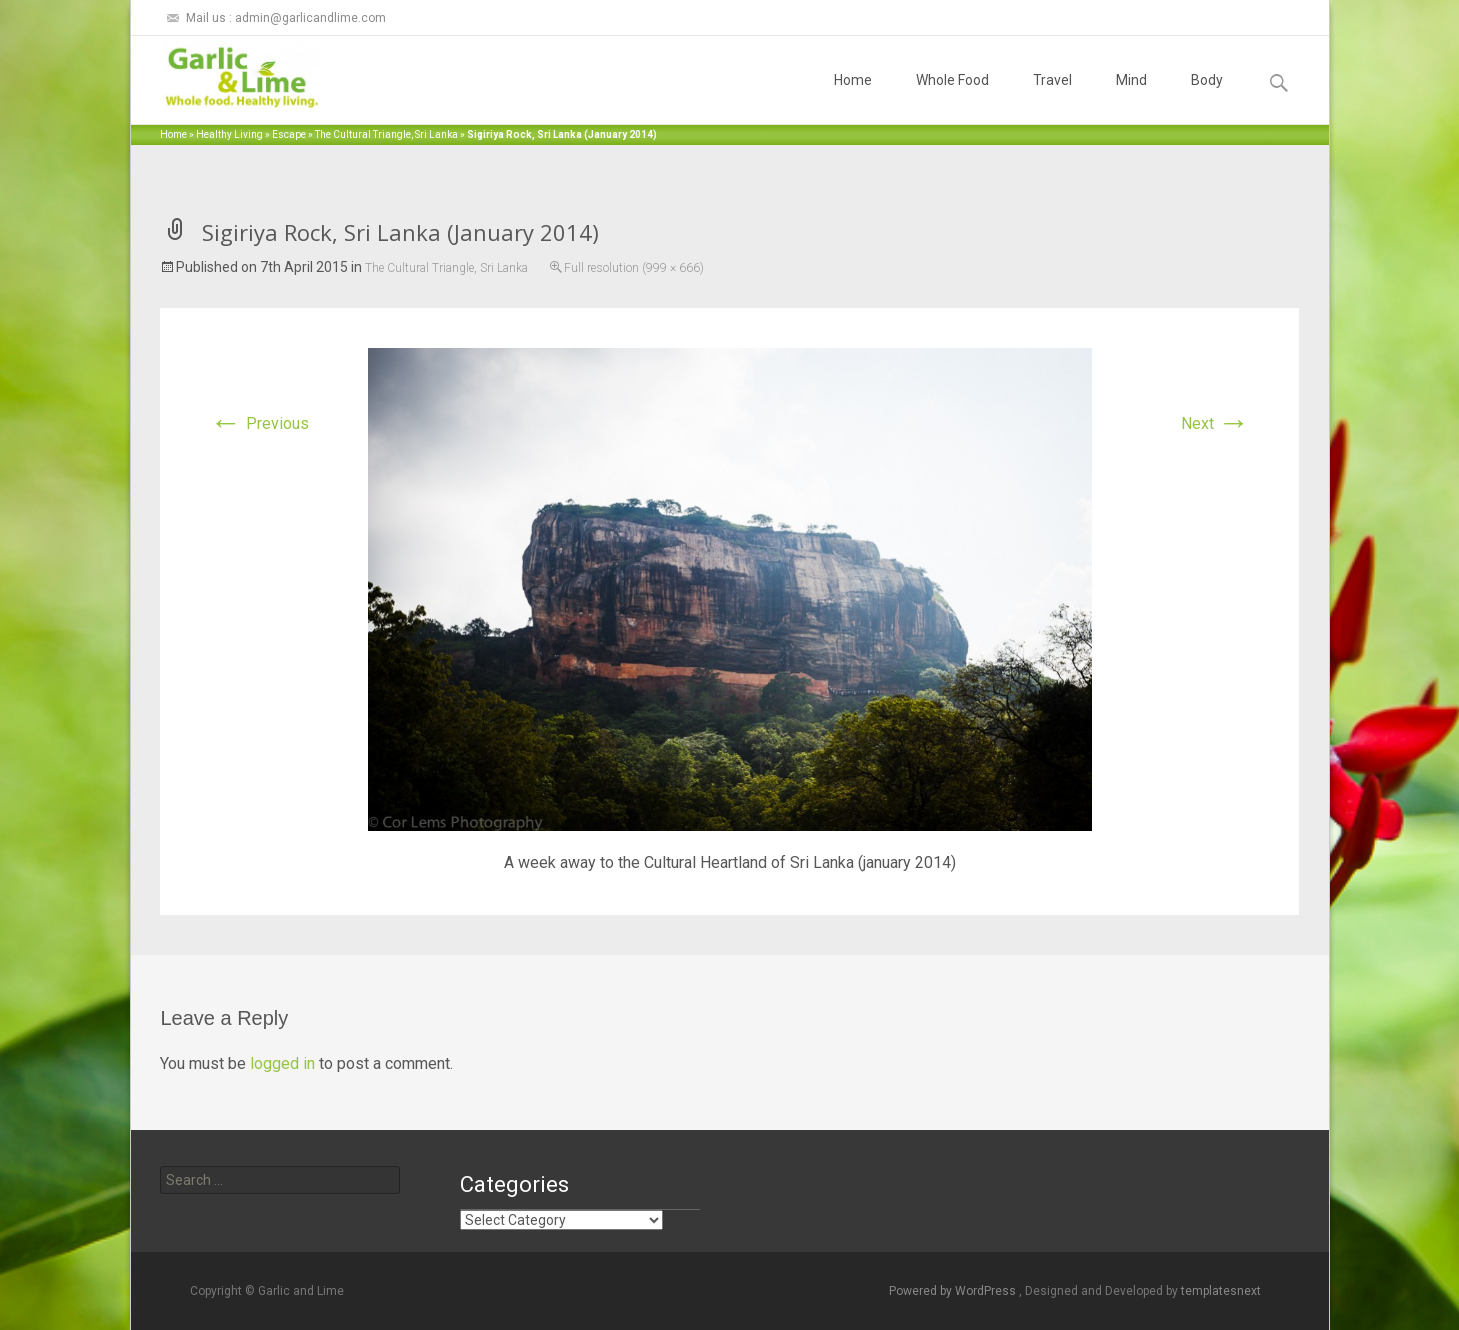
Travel (1052, 98)
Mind (1131, 98)
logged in (282, 1063)
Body (1207, 98)
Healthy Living (229, 134)
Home (853, 98)
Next (1215, 423)
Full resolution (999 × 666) (634, 268)
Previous (259, 423)
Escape (289, 134)
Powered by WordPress (954, 1291)
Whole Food (952, 98)
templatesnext (1221, 1291)
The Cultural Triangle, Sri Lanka (386, 134)
